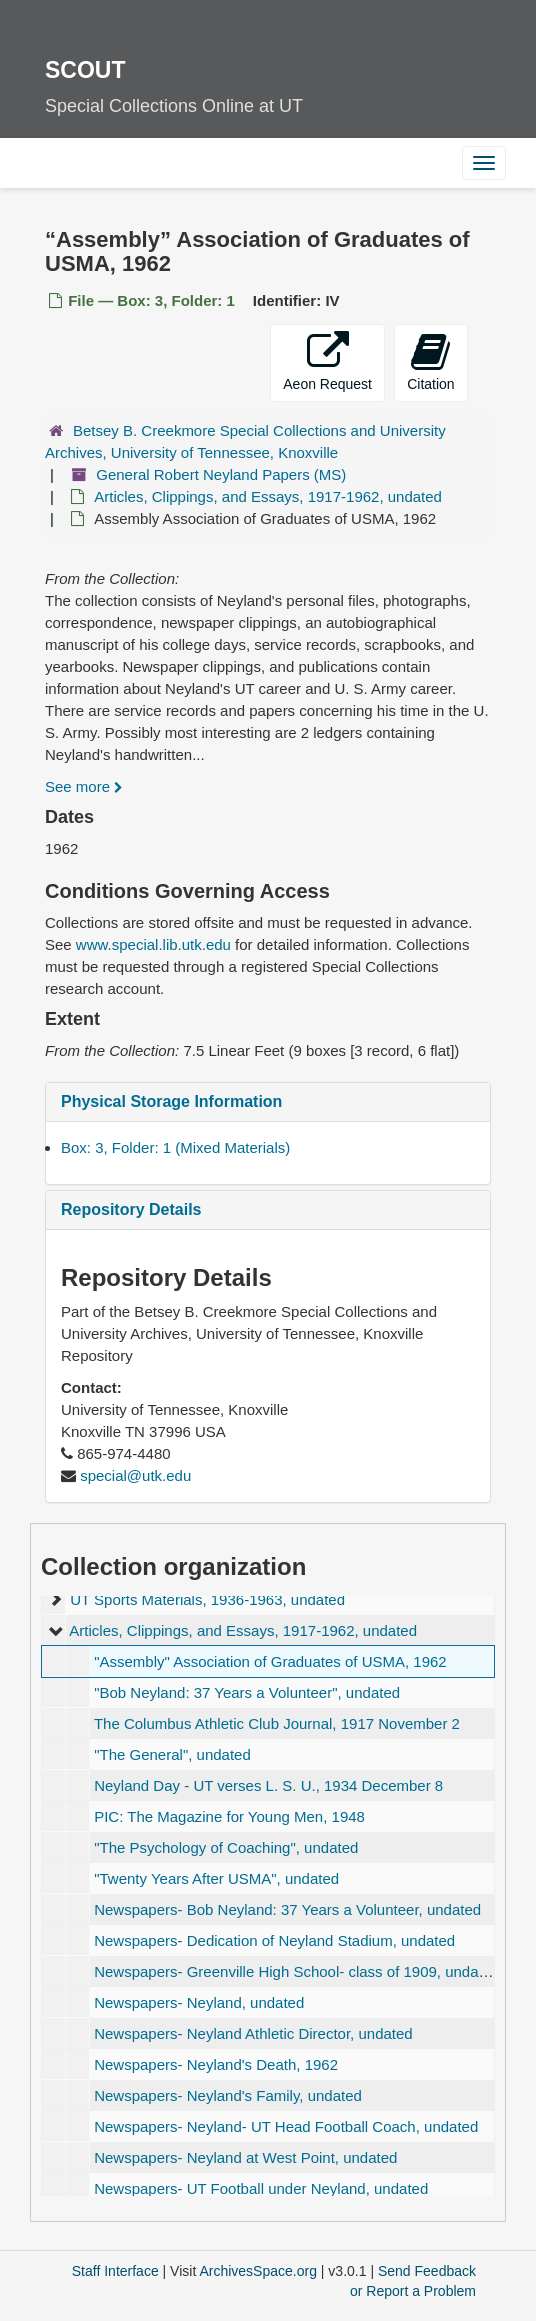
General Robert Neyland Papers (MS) (221, 474)
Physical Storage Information (171, 1101)
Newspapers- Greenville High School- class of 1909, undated (296, 1971)
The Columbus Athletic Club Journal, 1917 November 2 (277, 1723)
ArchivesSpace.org (258, 2271)
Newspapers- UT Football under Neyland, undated (261, 2188)
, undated (247, 1692)
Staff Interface (115, 2271)
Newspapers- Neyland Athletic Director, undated (253, 2033)
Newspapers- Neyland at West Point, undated (245, 2157)
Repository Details (131, 1209)
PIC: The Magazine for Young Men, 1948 (229, 1816)
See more (84, 786)
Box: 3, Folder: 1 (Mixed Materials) (175, 1147)
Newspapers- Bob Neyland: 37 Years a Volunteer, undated (287, 1909)
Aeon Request (327, 361)
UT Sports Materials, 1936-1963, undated (207, 1599)
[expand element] (55, 1600)
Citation (430, 361)
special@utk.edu (135, 1475)
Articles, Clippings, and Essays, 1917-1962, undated (268, 496)
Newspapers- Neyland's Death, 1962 (216, 2064)
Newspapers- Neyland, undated (199, 2002)
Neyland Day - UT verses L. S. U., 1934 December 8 (268, 1785)
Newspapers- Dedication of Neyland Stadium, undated (274, 1940)
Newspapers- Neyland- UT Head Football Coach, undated (286, 2126)
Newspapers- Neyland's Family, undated (228, 2095)
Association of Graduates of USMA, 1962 (270, 1661)
